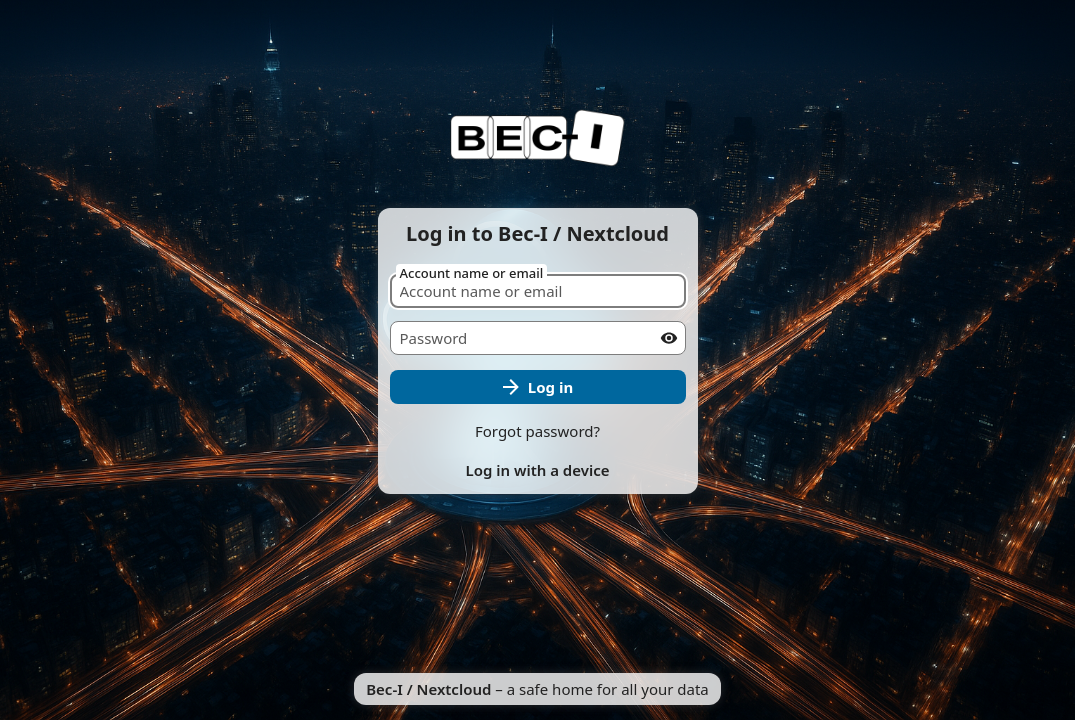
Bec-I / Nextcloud (428, 689)
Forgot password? (537, 431)
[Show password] (669, 338)
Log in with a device (537, 470)
